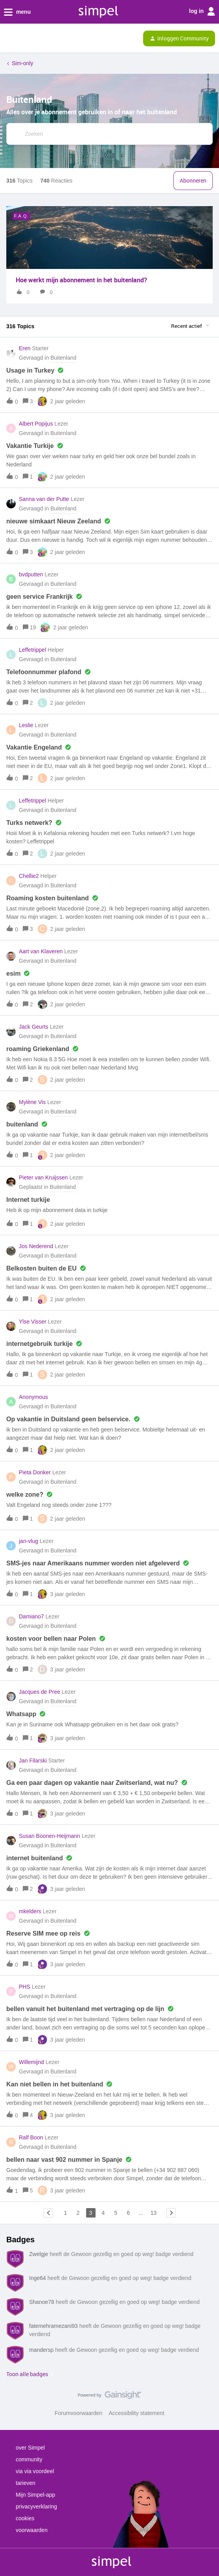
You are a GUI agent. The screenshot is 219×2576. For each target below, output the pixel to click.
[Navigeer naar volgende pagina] (171, 2213)
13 (154, 2213)
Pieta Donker (35, 1472)
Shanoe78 (41, 2302)
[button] (8, 40)
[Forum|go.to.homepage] (40, 38)
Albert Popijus (36, 423)
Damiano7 (31, 1616)
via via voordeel (35, 2471)
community (29, 2459)
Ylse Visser (32, 1321)
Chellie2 (29, 876)
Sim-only (22, 63)
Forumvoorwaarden (78, 2413)
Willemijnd (31, 2062)
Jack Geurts (33, 1027)
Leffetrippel (32, 650)
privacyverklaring (36, 2506)
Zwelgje (38, 2254)
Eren (25, 348)
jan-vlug (28, 1541)
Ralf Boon (31, 2137)
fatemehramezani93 (53, 2326)
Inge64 (37, 2278)
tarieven (25, 2483)
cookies (25, 2518)
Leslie (26, 725)
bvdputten (31, 574)
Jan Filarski (33, 1760)
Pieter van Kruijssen (43, 1177)
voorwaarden (32, 2530)
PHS (24, 1987)
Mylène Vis (32, 1102)
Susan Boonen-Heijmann (49, 1836)
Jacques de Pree (39, 1692)
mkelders (30, 1911)
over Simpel (30, 2447)
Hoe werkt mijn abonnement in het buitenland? (81, 280)
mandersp (41, 2350)
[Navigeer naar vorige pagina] (48, 2213)
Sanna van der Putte (44, 499)
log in (202, 11)
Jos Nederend (36, 1246)
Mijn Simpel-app (35, 2495)
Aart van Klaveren (41, 951)
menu (17, 12)
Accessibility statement (136, 2413)
